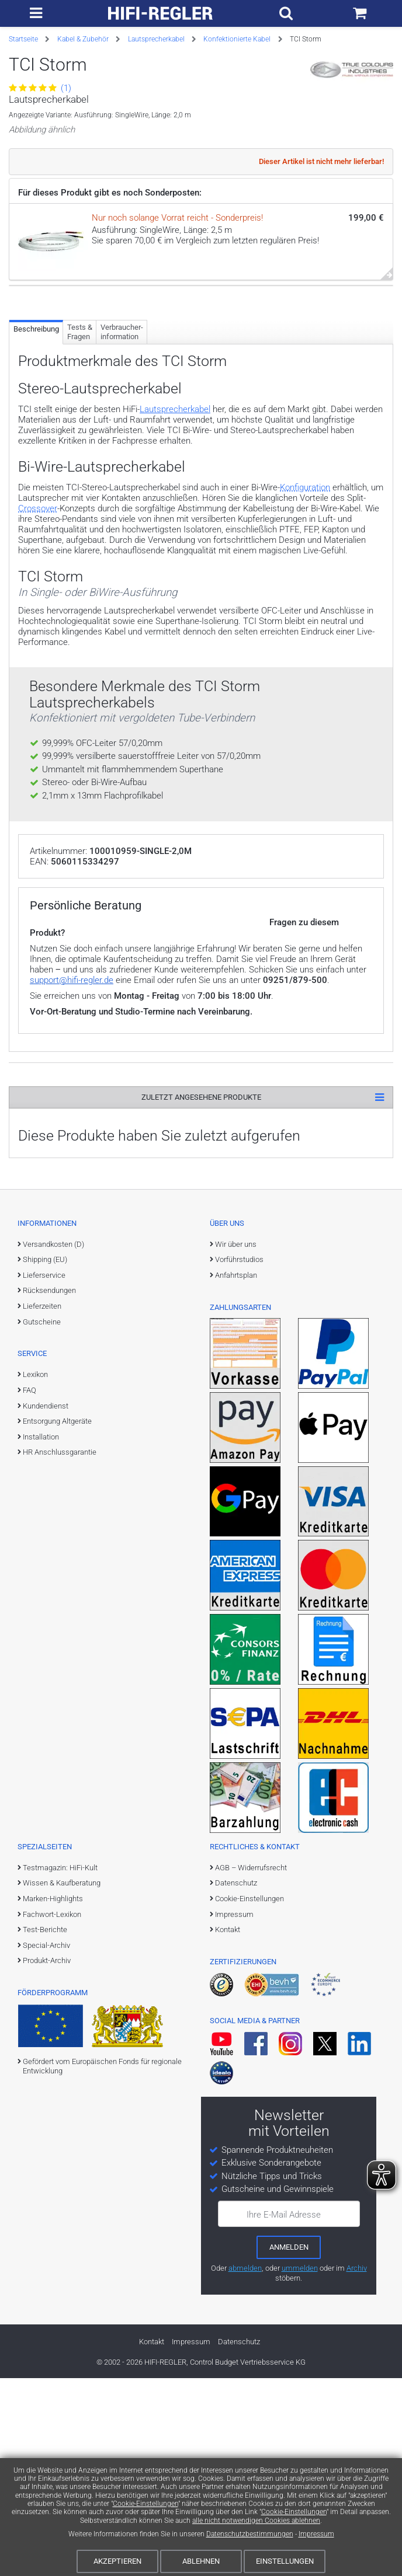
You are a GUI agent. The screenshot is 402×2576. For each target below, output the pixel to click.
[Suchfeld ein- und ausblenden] (286, 13)
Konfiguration (305, 621)
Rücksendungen (49, 1488)
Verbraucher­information (121, 466)
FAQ (29, 1587)
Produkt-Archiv (47, 2158)
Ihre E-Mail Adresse (284, 2412)
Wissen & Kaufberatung (61, 2080)
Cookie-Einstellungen (145, 2504)
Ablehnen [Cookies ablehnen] (201, 2561)
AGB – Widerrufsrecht (251, 2065)
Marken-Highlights (53, 2096)
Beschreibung (36, 463)
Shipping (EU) (45, 1456)
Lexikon (35, 1572)
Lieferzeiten (42, 1503)
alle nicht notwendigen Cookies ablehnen (256, 2520)
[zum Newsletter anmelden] (289, 2444)
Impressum (316, 2534)
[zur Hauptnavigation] (36, 13)
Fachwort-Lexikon (52, 2111)
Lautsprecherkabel (156, 39)
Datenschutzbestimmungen (249, 2534)
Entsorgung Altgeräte (57, 1618)
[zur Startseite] (160, 13)
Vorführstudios (239, 1456)
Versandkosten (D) (53, 1441)
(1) (40, 88)
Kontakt (227, 2127)
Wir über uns (236, 1441)
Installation (41, 1634)
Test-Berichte (45, 2127)
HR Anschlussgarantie (59, 1650)
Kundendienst (45, 1603)
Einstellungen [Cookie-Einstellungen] (285, 2561)
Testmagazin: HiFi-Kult (60, 2065)
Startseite (23, 39)
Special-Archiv (46, 2142)
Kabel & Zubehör (83, 39)
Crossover (37, 642)
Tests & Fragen (79, 466)
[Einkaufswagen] (359, 13)
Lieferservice (44, 1472)
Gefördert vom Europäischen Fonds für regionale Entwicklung (102, 2263)
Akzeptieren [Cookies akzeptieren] (117, 2561)
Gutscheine (42, 1519)
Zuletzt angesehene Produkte (201, 1294)
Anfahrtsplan (236, 1472)
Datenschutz (236, 2080)
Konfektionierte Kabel (237, 39)
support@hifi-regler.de (71, 1177)
